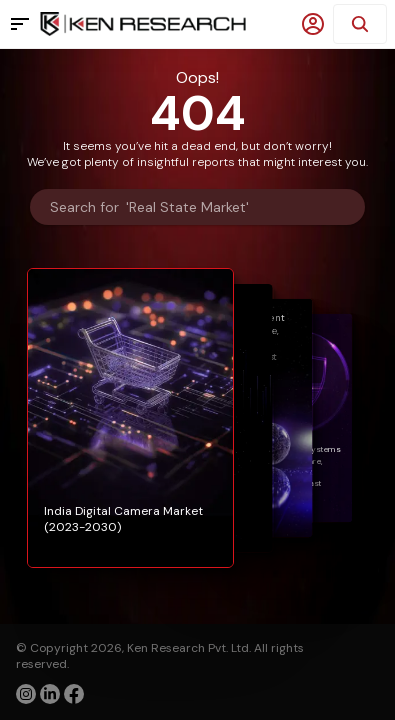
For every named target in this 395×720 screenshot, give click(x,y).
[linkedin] (50, 694)
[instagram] (26, 694)
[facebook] (74, 696)
